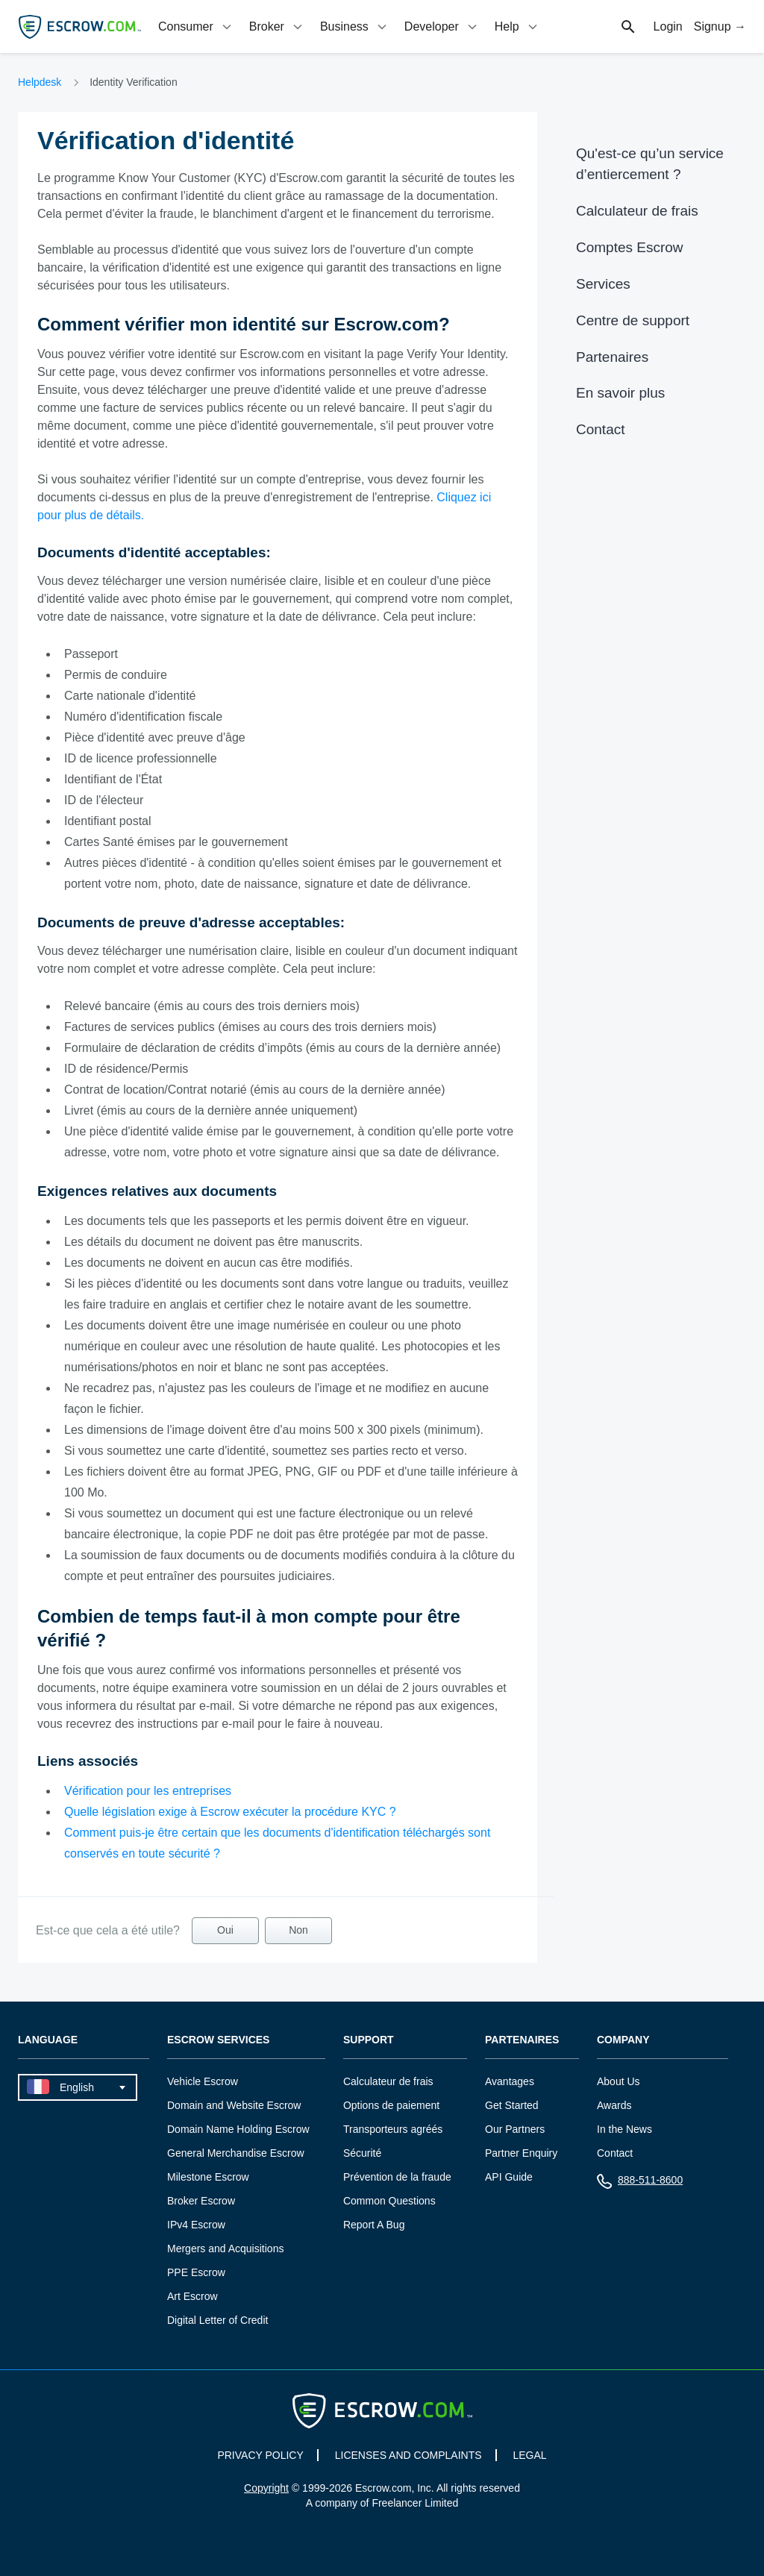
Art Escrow (192, 2296)
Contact (600, 429)
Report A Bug (374, 2225)
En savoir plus (620, 393)
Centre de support (632, 320)
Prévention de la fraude (397, 2177)
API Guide (509, 2177)
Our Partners (515, 2129)
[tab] (196, 26)
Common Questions (389, 2201)
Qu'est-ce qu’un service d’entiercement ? (650, 163)
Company (623, 2040)
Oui (225, 1930)
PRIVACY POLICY (260, 2455)
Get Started (512, 2105)
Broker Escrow (201, 2201)
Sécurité (362, 2153)
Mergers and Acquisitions (225, 2248)
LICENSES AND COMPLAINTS (408, 2455)
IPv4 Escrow (196, 2225)
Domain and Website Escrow (234, 2105)
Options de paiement (391, 2105)
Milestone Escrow (208, 2177)
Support (368, 2040)
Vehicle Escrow (202, 2081)
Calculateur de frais (637, 211)
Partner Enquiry (521, 2153)
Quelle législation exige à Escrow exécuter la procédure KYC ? (230, 1811)
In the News (624, 2129)
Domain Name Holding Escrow (238, 2129)
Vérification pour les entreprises (147, 1790)
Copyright (266, 2488)
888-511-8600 (640, 2183)
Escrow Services (218, 2040)
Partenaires (612, 357)
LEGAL (529, 2455)
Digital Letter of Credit (217, 2320)
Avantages (509, 2081)
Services (603, 284)
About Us (618, 2081)
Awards (614, 2105)
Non (298, 1930)
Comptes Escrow (629, 247)
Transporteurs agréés (392, 2129)
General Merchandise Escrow (235, 2153)
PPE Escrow (196, 2272)
